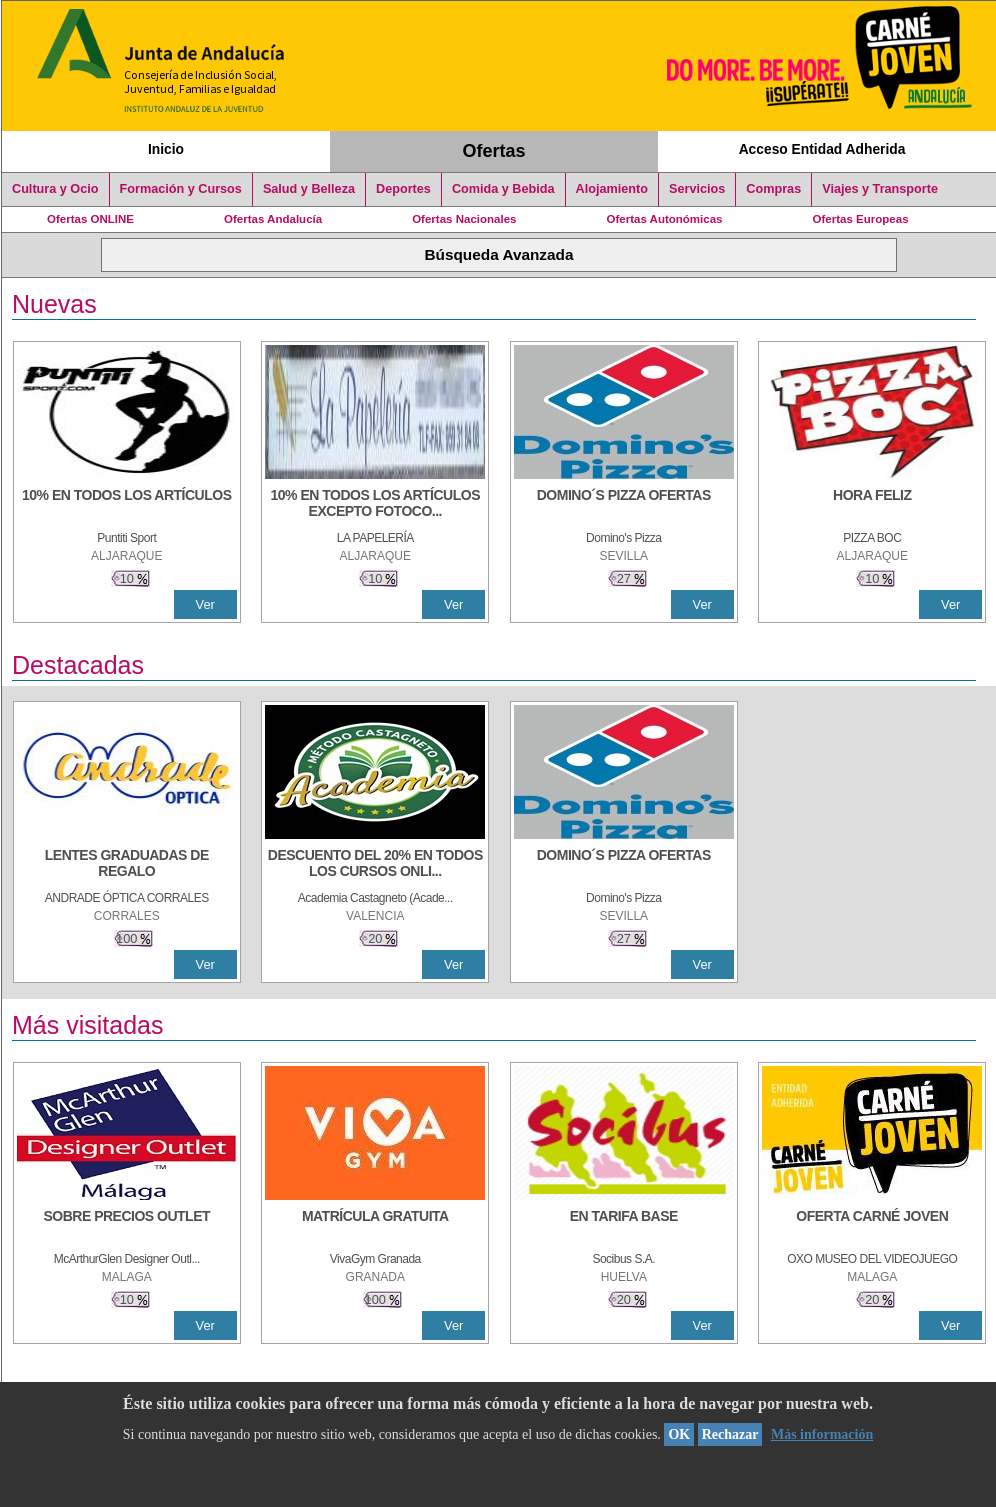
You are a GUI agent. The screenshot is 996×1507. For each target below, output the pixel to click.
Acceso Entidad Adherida (822, 149)
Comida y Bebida (503, 189)
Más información (822, 1434)
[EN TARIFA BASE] (624, 1226)
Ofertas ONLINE (90, 219)
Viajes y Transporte (880, 189)
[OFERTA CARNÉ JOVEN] (872, 1226)
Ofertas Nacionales (464, 219)
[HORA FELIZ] (872, 505)
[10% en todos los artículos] (127, 505)
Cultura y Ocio (55, 189)
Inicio (166, 149)
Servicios (697, 189)
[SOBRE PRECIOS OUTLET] (127, 1226)
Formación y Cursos (181, 189)
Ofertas (494, 151)
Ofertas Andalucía (273, 219)
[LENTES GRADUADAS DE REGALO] (127, 865)
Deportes (403, 189)
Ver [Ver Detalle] (205, 604)
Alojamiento (612, 189)
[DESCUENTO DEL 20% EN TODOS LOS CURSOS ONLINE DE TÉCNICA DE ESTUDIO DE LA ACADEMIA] (375, 865)
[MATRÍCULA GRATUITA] (375, 1226)
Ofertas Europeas (861, 219)
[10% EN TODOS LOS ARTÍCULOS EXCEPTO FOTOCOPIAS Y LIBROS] (375, 505)
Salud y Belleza (309, 189)
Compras (773, 189)
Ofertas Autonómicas (664, 219)
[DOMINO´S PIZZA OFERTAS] (624, 505)
